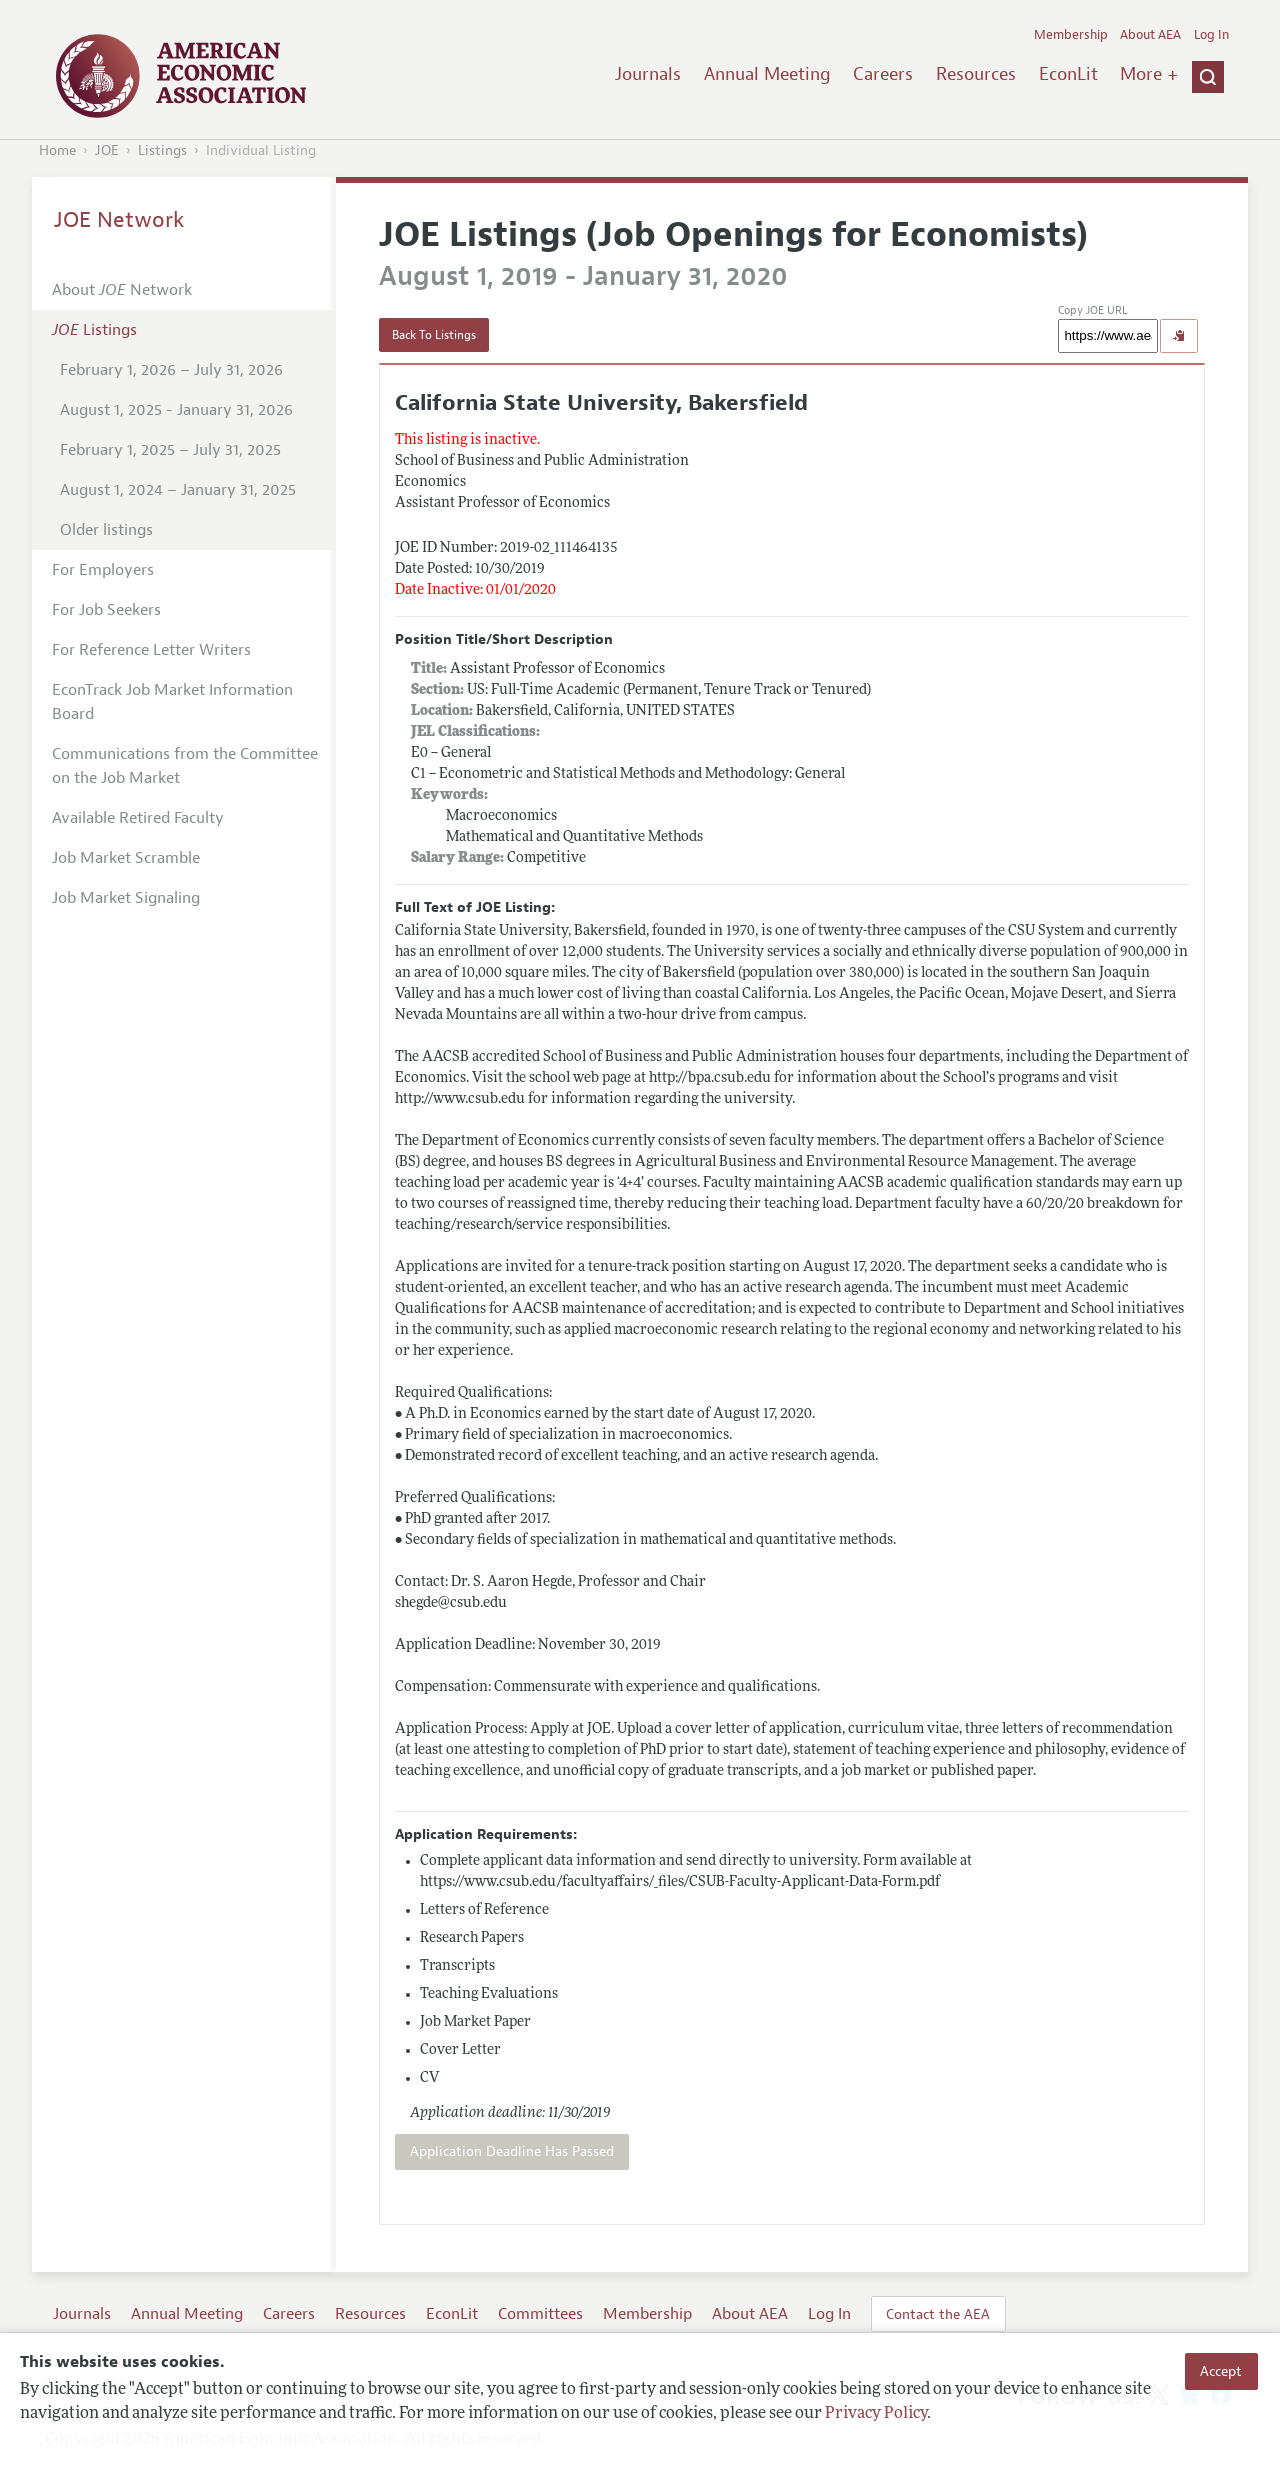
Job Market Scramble (126, 858)
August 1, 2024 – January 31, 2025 (178, 490)
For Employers (103, 570)
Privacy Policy (876, 2414)
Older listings (106, 530)
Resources (976, 74)
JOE (107, 150)
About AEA (1150, 35)
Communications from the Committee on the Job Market (185, 766)
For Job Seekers (106, 610)
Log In (1211, 35)
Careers (883, 74)
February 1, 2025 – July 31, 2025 (170, 450)
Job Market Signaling (126, 898)
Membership (1071, 35)
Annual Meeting (767, 74)
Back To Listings (434, 335)
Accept (1221, 2371)
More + (1149, 74)
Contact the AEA (938, 2314)
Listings (162, 150)
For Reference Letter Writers (151, 650)
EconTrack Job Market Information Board (172, 702)
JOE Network (119, 220)
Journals (648, 74)
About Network (122, 290)
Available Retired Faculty (138, 818)
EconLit (1068, 74)
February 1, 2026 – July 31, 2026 (171, 370)
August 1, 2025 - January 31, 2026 (176, 410)
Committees (540, 2314)
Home (57, 150)
